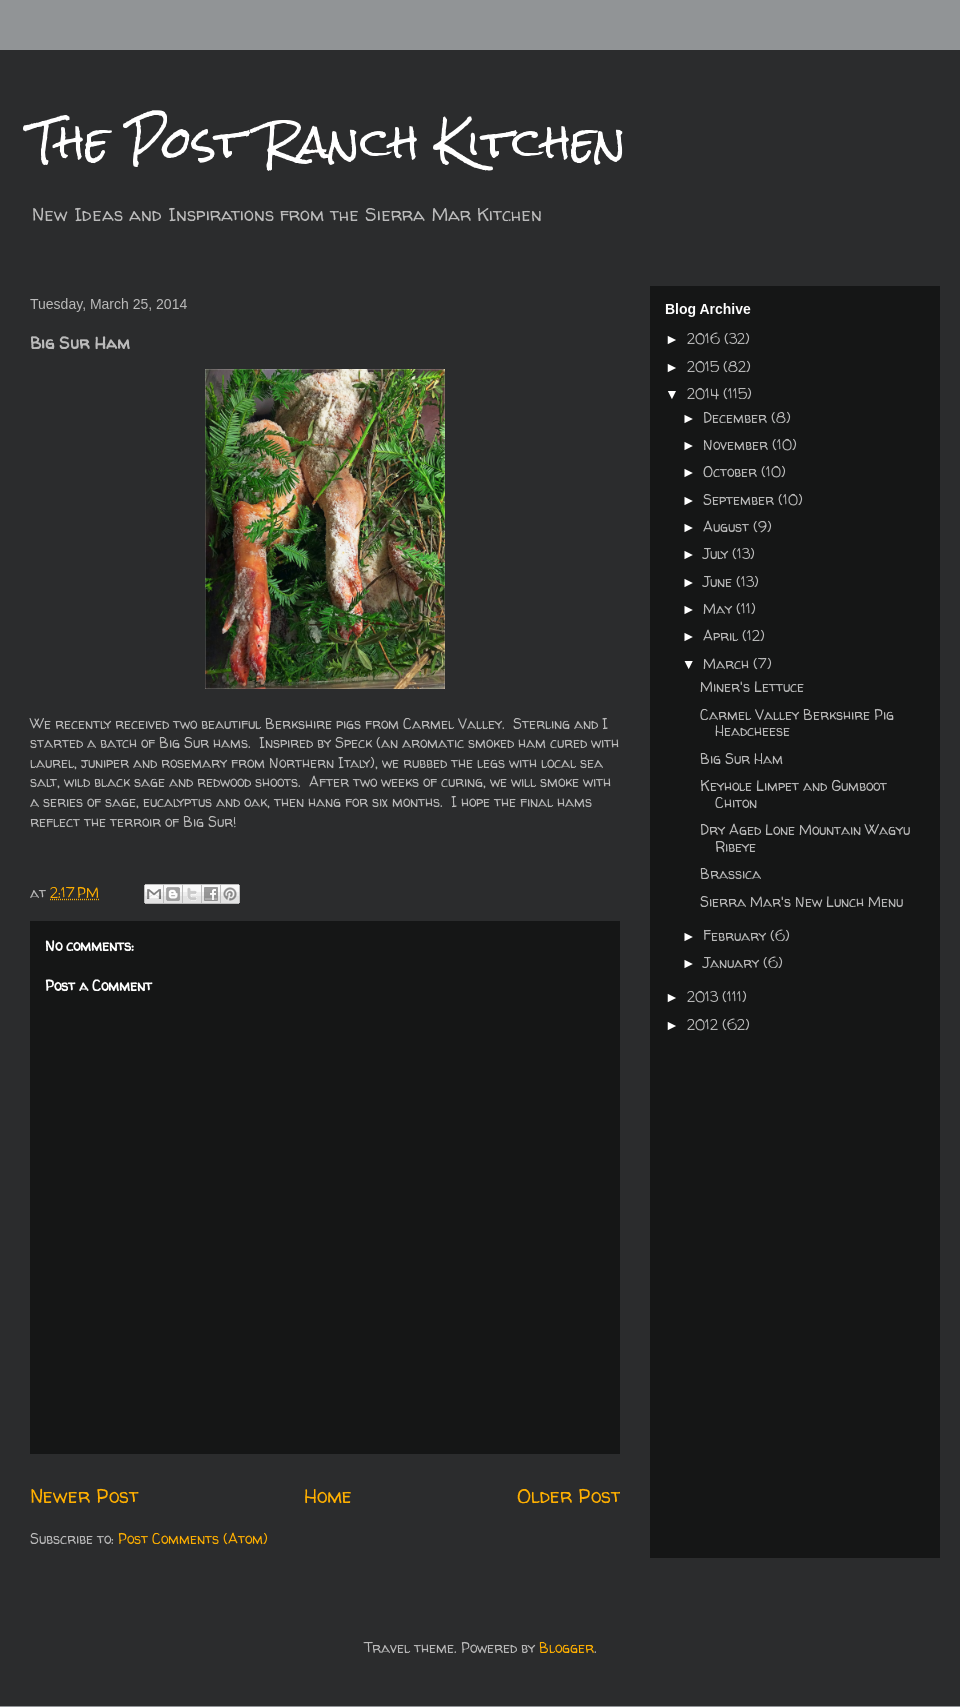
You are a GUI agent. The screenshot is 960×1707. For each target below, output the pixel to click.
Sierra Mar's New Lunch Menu (801, 901)
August (728, 526)
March (728, 663)
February (736, 935)
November (737, 444)
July (717, 553)
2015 (705, 366)
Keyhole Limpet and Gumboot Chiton (793, 794)
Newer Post (84, 1495)
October (732, 471)
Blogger (566, 1647)
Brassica (730, 873)
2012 (704, 1024)
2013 (704, 996)
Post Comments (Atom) (193, 1538)
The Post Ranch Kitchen (328, 141)
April (722, 635)
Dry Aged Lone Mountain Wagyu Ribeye (805, 838)
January (733, 962)
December (737, 417)
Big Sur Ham (741, 758)
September (740, 499)
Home (328, 1495)
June (719, 581)
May (719, 608)
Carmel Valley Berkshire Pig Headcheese (797, 723)
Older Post (568, 1495)
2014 (705, 393)
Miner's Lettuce (752, 686)
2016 (705, 338)
